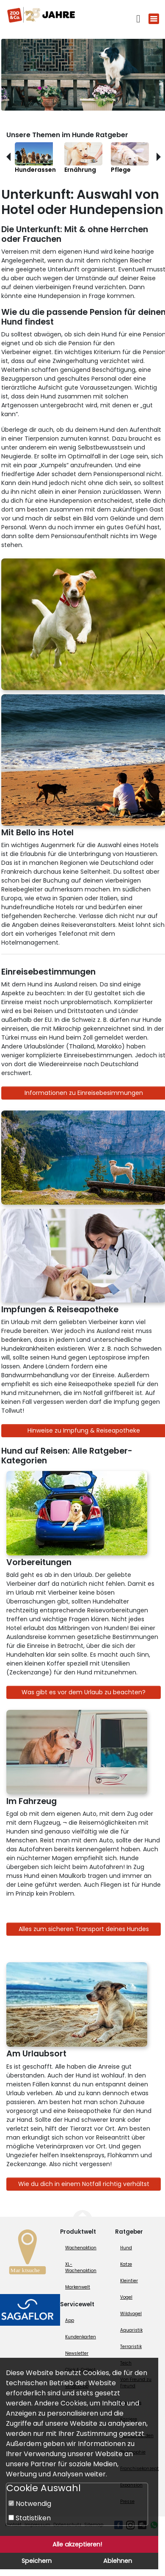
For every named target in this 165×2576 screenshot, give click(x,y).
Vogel (126, 2297)
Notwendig (29, 2503)
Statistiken (29, 2518)
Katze (126, 2264)
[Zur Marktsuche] (27, 2254)
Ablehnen (117, 2561)
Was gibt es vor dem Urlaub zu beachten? (84, 1692)
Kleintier (129, 2281)
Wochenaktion (80, 2248)
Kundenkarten (80, 2337)
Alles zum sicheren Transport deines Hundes (84, 1929)
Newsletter (76, 2353)
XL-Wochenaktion (80, 2267)
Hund (126, 2248)
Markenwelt (77, 2287)
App (69, 2320)
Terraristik (131, 2346)
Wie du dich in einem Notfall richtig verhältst (83, 2184)
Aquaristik (131, 2330)
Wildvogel (131, 2314)
